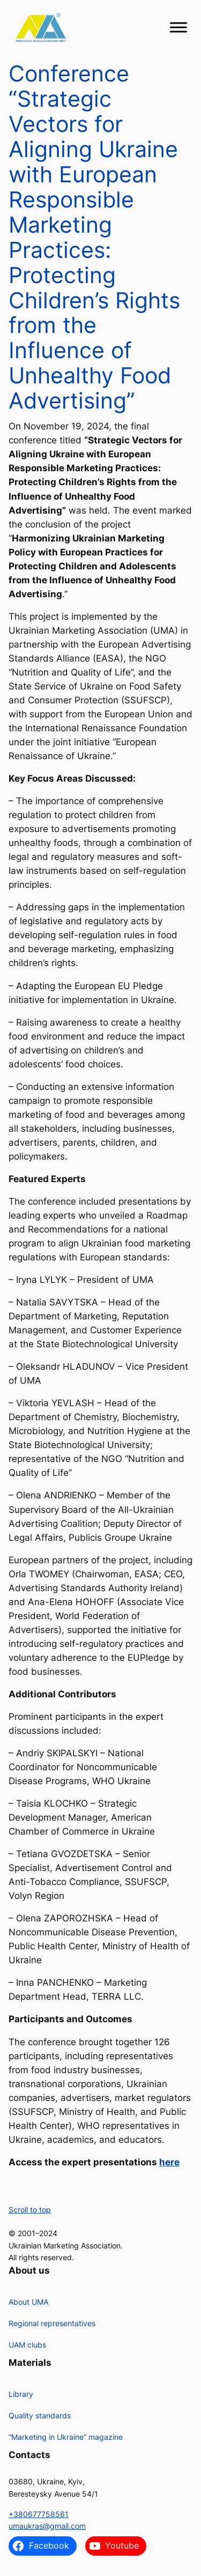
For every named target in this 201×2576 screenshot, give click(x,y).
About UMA (28, 2301)
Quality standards (40, 2415)
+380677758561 (39, 2514)
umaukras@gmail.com (47, 2525)
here (169, 2162)
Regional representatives (52, 2323)
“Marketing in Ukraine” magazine (66, 2436)
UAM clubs (27, 2344)
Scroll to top (30, 2209)
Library (21, 2394)
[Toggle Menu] (178, 28)
